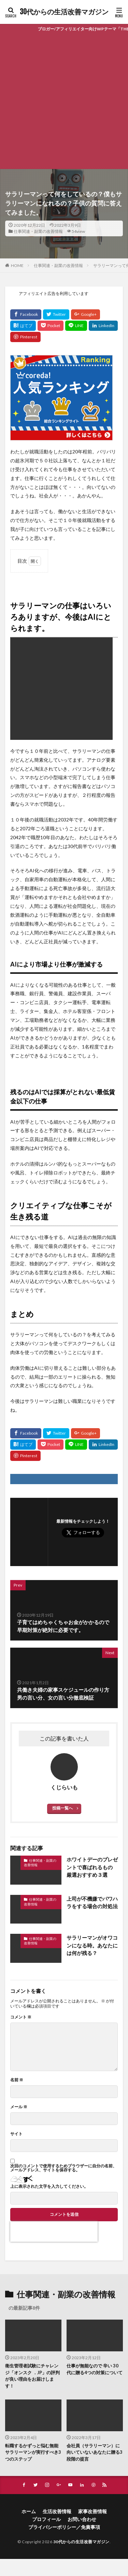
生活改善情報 (57, 2511)
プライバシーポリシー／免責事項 (64, 2527)
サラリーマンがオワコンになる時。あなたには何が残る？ (92, 1945)
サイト (16, 2134)
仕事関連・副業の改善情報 (38, 231)
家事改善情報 (92, 2511)
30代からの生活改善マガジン (64, 12)
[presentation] (54, 2231)
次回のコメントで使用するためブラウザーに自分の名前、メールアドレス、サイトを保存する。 (63, 2168)
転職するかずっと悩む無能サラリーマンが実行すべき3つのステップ (33, 2452)
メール (18, 2107)
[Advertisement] (64, 102)
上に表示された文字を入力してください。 (49, 2186)
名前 (16, 2080)
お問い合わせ (82, 2519)
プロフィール (46, 2519)
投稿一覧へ (62, 1808)
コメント (20, 2017)
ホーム (29, 2511)
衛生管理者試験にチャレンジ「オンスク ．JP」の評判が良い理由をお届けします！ (32, 2376)
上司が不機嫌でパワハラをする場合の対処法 (92, 1903)
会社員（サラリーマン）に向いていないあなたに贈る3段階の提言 (95, 2452)
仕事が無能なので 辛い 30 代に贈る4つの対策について (95, 2369)
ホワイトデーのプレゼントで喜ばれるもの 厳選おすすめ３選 (92, 1867)
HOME (17, 265)
